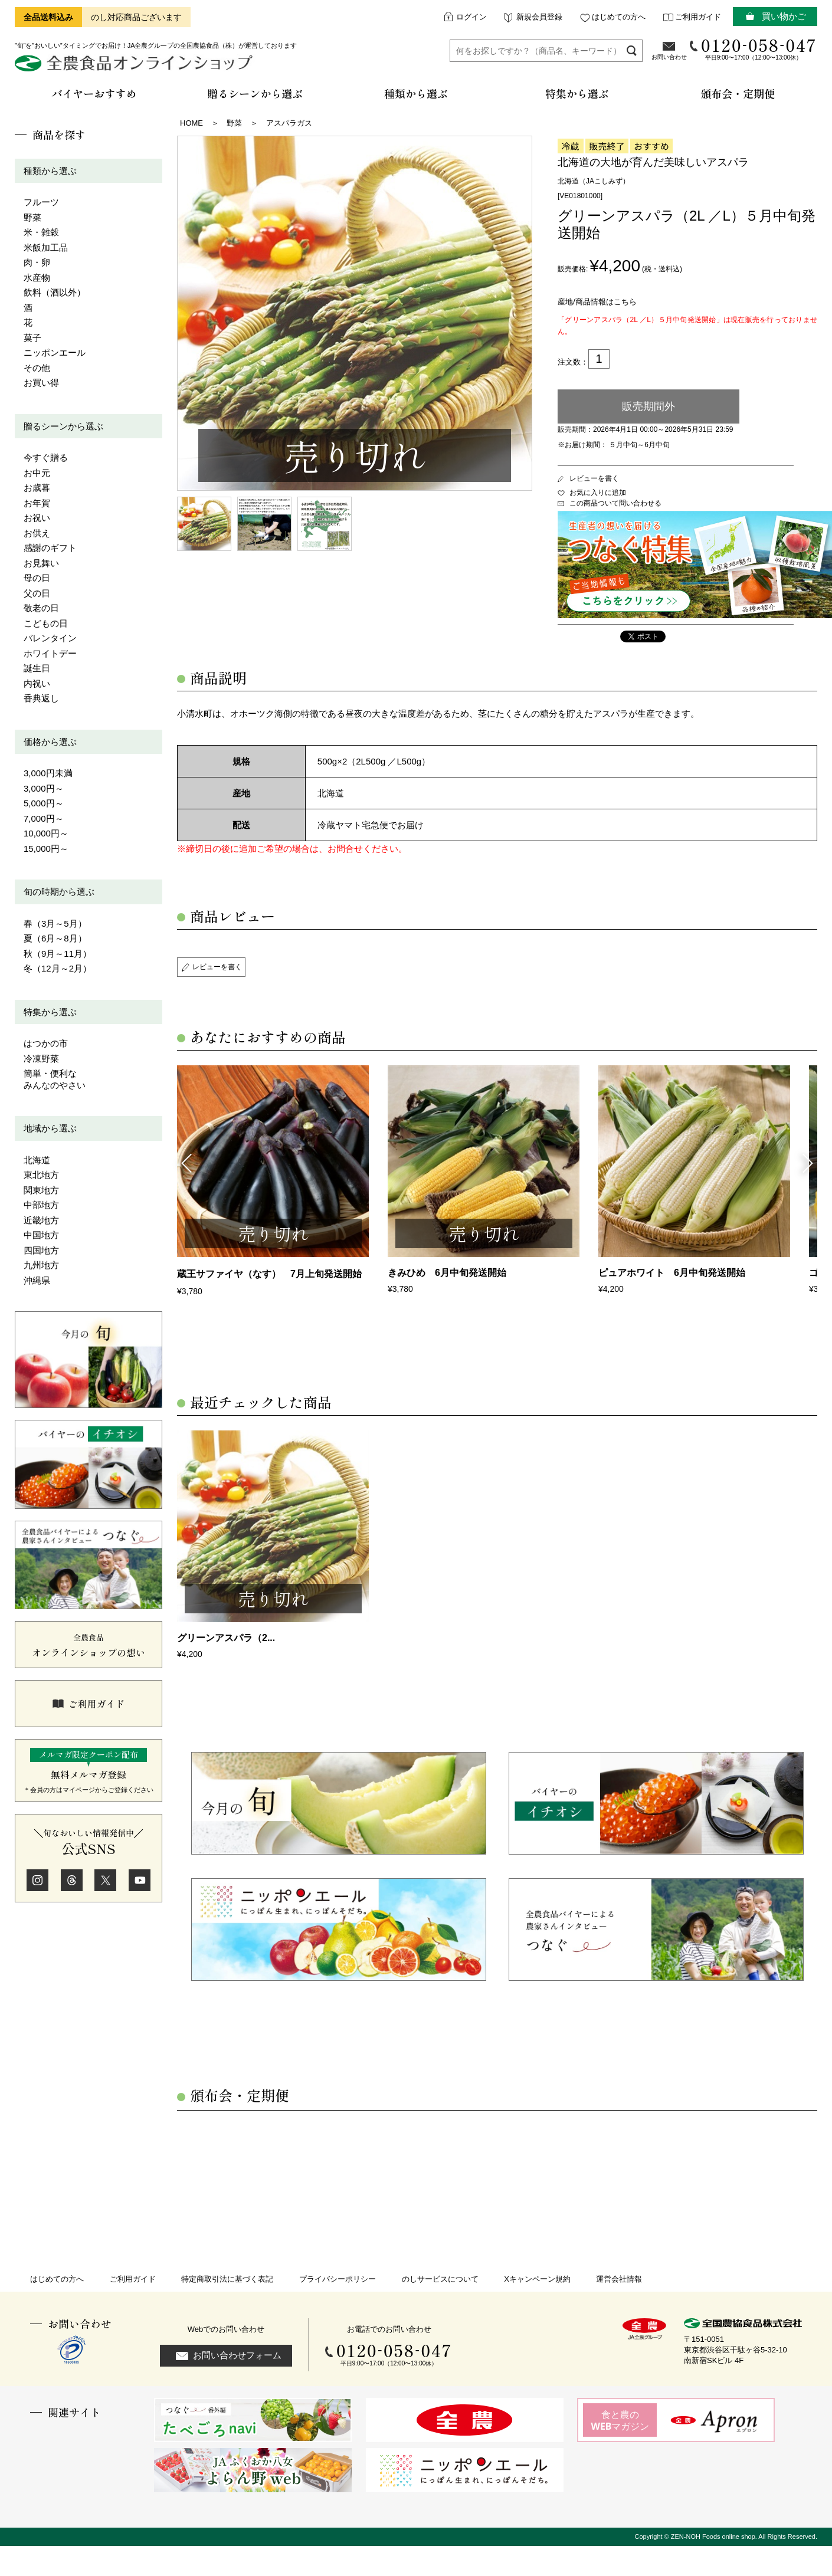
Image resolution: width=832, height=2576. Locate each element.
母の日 (37, 578)
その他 (37, 368)
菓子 (32, 338)
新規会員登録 (539, 16)
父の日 (37, 593)
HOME (191, 123)
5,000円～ (44, 803)
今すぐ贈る (46, 457)
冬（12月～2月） (57, 968)
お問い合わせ (669, 57)
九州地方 (41, 1265)
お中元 (37, 473)
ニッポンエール (55, 352)
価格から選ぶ (50, 742)
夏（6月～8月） (55, 938)
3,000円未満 (48, 773)
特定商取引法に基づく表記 (227, 2279)
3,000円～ (44, 788)
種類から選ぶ (50, 171)
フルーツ (41, 202)
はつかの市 (46, 1043)
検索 (632, 50)
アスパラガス (289, 123)
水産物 (37, 278)
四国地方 (41, 1250)
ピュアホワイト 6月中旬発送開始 (671, 1273)
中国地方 (41, 1235)
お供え (37, 533)
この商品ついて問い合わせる (615, 503)
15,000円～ (46, 849)
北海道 (37, 1160)
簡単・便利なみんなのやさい (55, 1079)
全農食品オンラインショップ (135, 67)
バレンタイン (50, 638)
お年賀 (37, 503)
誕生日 (37, 668)
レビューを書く (594, 478)
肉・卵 (37, 262)
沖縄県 (37, 1280)
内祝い (37, 683)
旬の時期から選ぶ (59, 892)
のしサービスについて (440, 2279)
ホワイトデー (50, 653)
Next (808, 1162)
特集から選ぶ (50, 1012)
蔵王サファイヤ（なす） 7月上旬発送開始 (269, 1274)
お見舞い (41, 563)
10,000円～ (46, 833)
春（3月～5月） (55, 923)
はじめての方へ (619, 16)
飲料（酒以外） (55, 292)
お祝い (37, 518)
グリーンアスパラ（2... (226, 1638)
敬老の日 (41, 608)
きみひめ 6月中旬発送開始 (447, 1273)
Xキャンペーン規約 (537, 2279)
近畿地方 (41, 1220)
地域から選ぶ (50, 1128)
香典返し (41, 698)
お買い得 (41, 383)
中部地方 (41, 1205)
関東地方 (41, 1190)
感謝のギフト (50, 548)
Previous (186, 1162)
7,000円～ (44, 818)
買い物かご (784, 16)
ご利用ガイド (698, 16)
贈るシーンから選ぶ (63, 426)
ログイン (471, 16)
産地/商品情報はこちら (597, 301)
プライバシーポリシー (337, 2279)
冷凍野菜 (41, 1059)
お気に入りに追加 (597, 492)
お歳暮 (37, 488)
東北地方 (41, 1175)
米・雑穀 (41, 232)
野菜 (32, 217)
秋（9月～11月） (57, 954)
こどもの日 (46, 623)
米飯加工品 (46, 247)
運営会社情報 (619, 2279)
